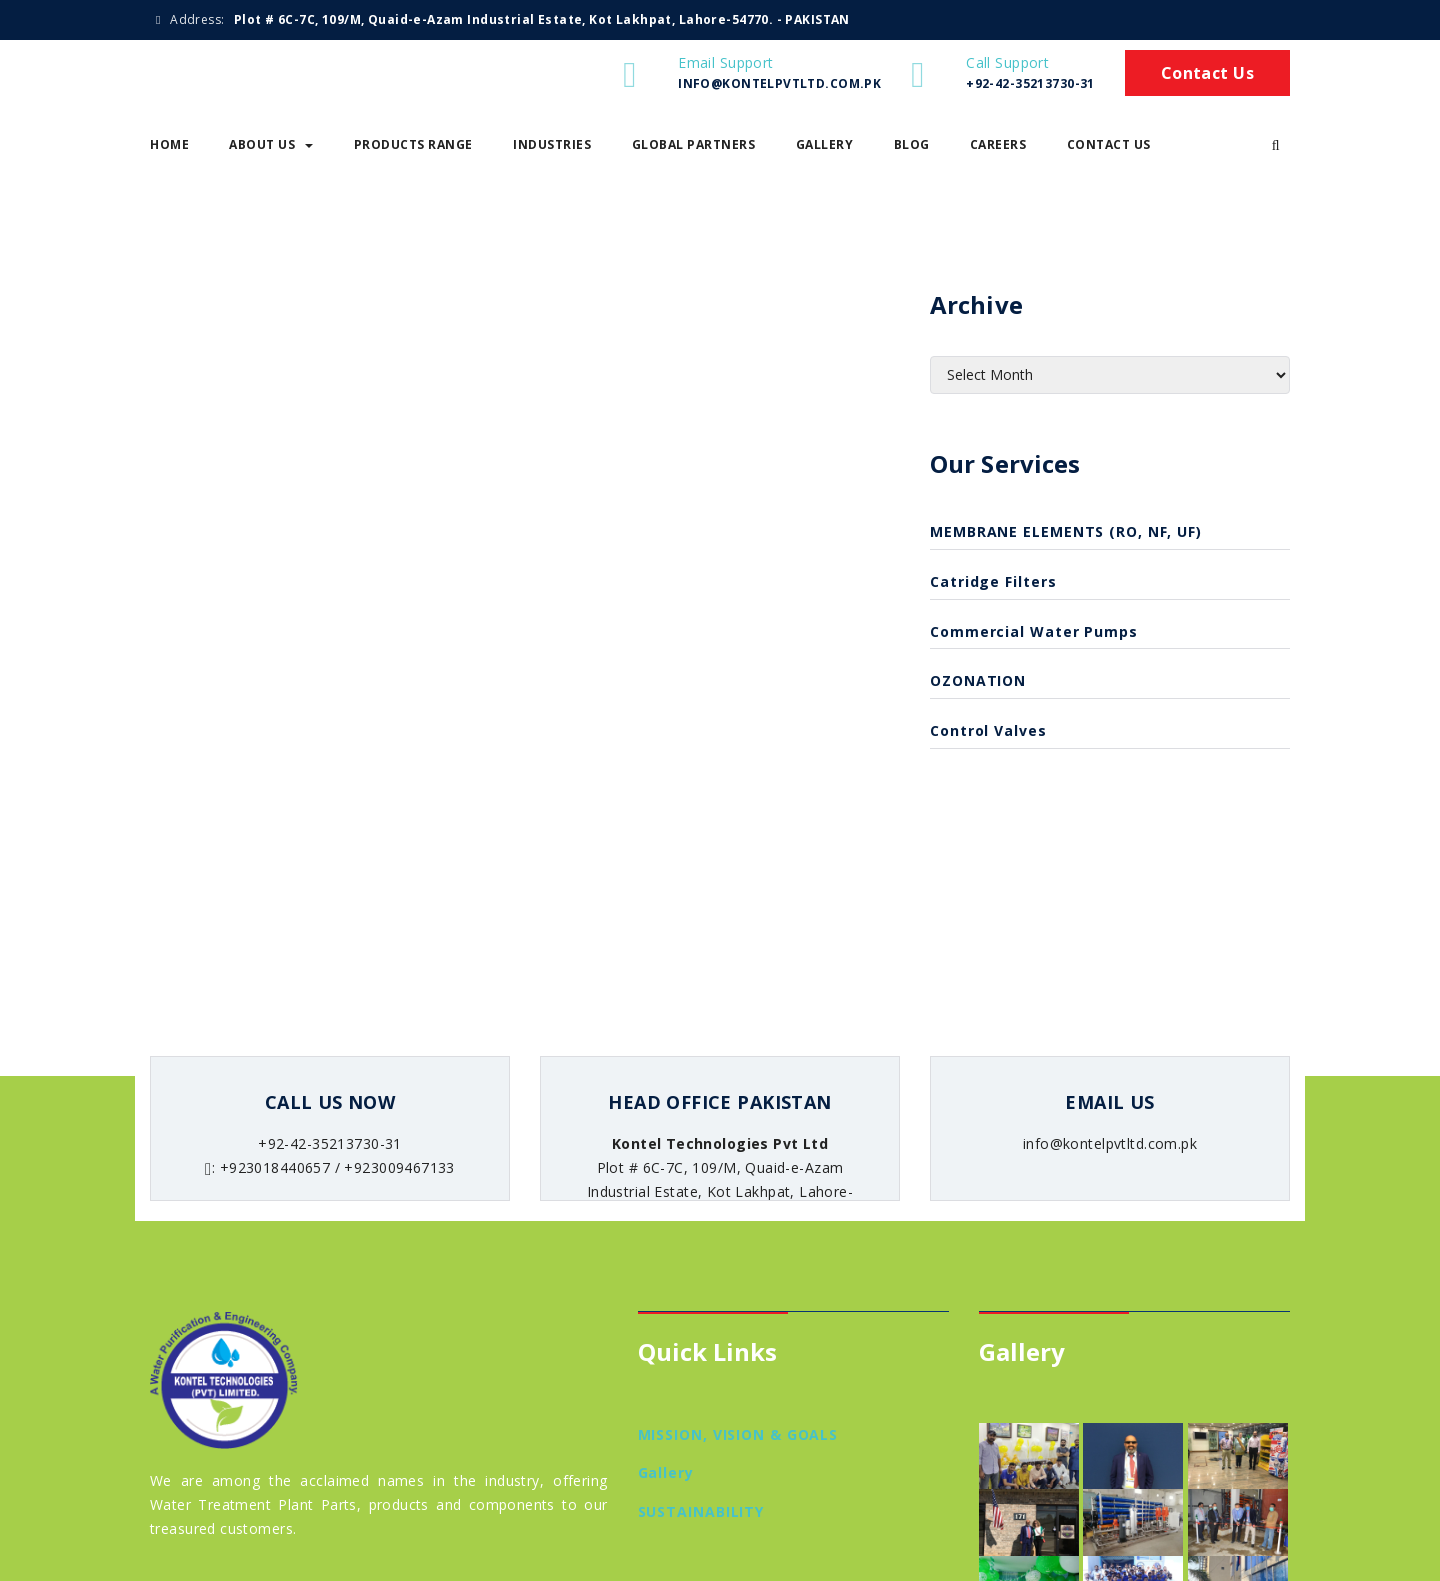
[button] (1276, 145)
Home (169, 144)
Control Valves (988, 730)
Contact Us (1207, 73)
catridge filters (993, 581)
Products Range (413, 144)
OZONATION (978, 680)
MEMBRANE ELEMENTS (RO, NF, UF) (1066, 531)
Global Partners (694, 144)
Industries (552, 144)
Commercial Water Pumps (1034, 631)
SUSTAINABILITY (701, 1511)
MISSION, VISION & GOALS (738, 1434)
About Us (271, 144)
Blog (912, 144)
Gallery (825, 144)
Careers (998, 144)
